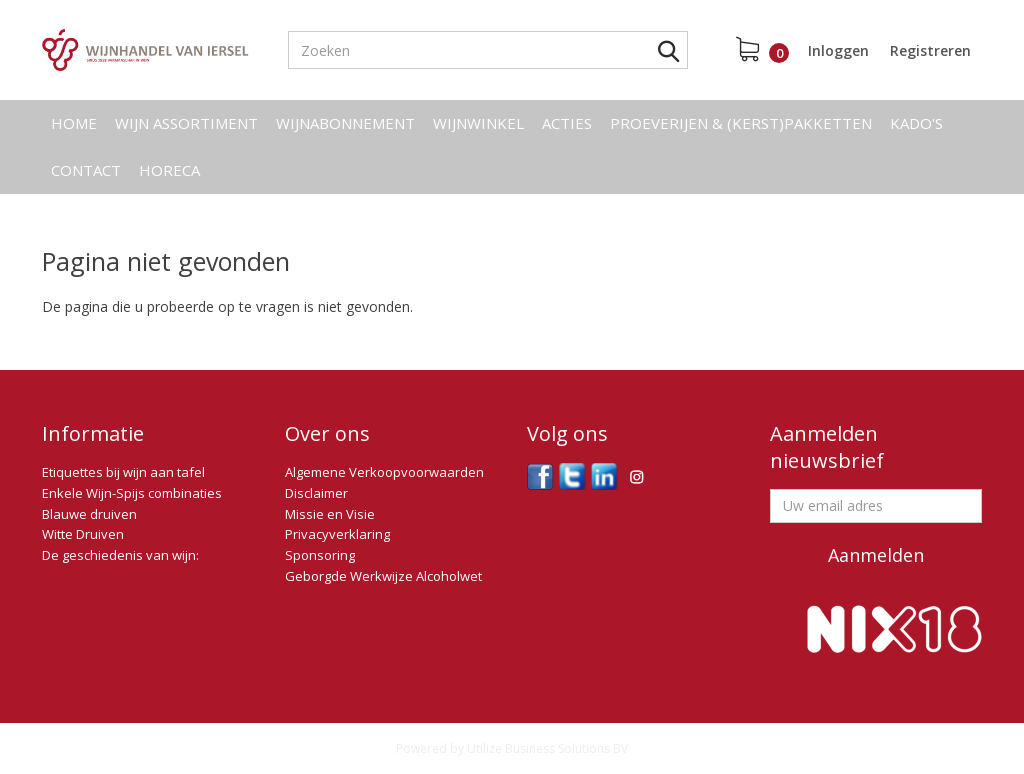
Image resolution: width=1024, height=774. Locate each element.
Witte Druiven (83, 534)
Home (74, 123)
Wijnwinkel (478, 123)
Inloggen (838, 50)
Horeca (169, 170)
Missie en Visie (330, 514)
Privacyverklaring (337, 534)
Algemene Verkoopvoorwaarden (384, 472)
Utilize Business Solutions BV (547, 748)
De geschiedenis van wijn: (120, 555)
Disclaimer (316, 493)
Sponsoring (320, 555)
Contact (86, 170)
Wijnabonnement (345, 123)
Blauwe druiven (89, 514)
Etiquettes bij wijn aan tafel (123, 472)
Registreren (930, 50)
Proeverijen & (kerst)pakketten (741, 123)
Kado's (916, 123)
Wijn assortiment (186, 123)
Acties (567, 123)
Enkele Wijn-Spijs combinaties (132, 493)
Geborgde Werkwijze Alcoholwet (383, 576)
